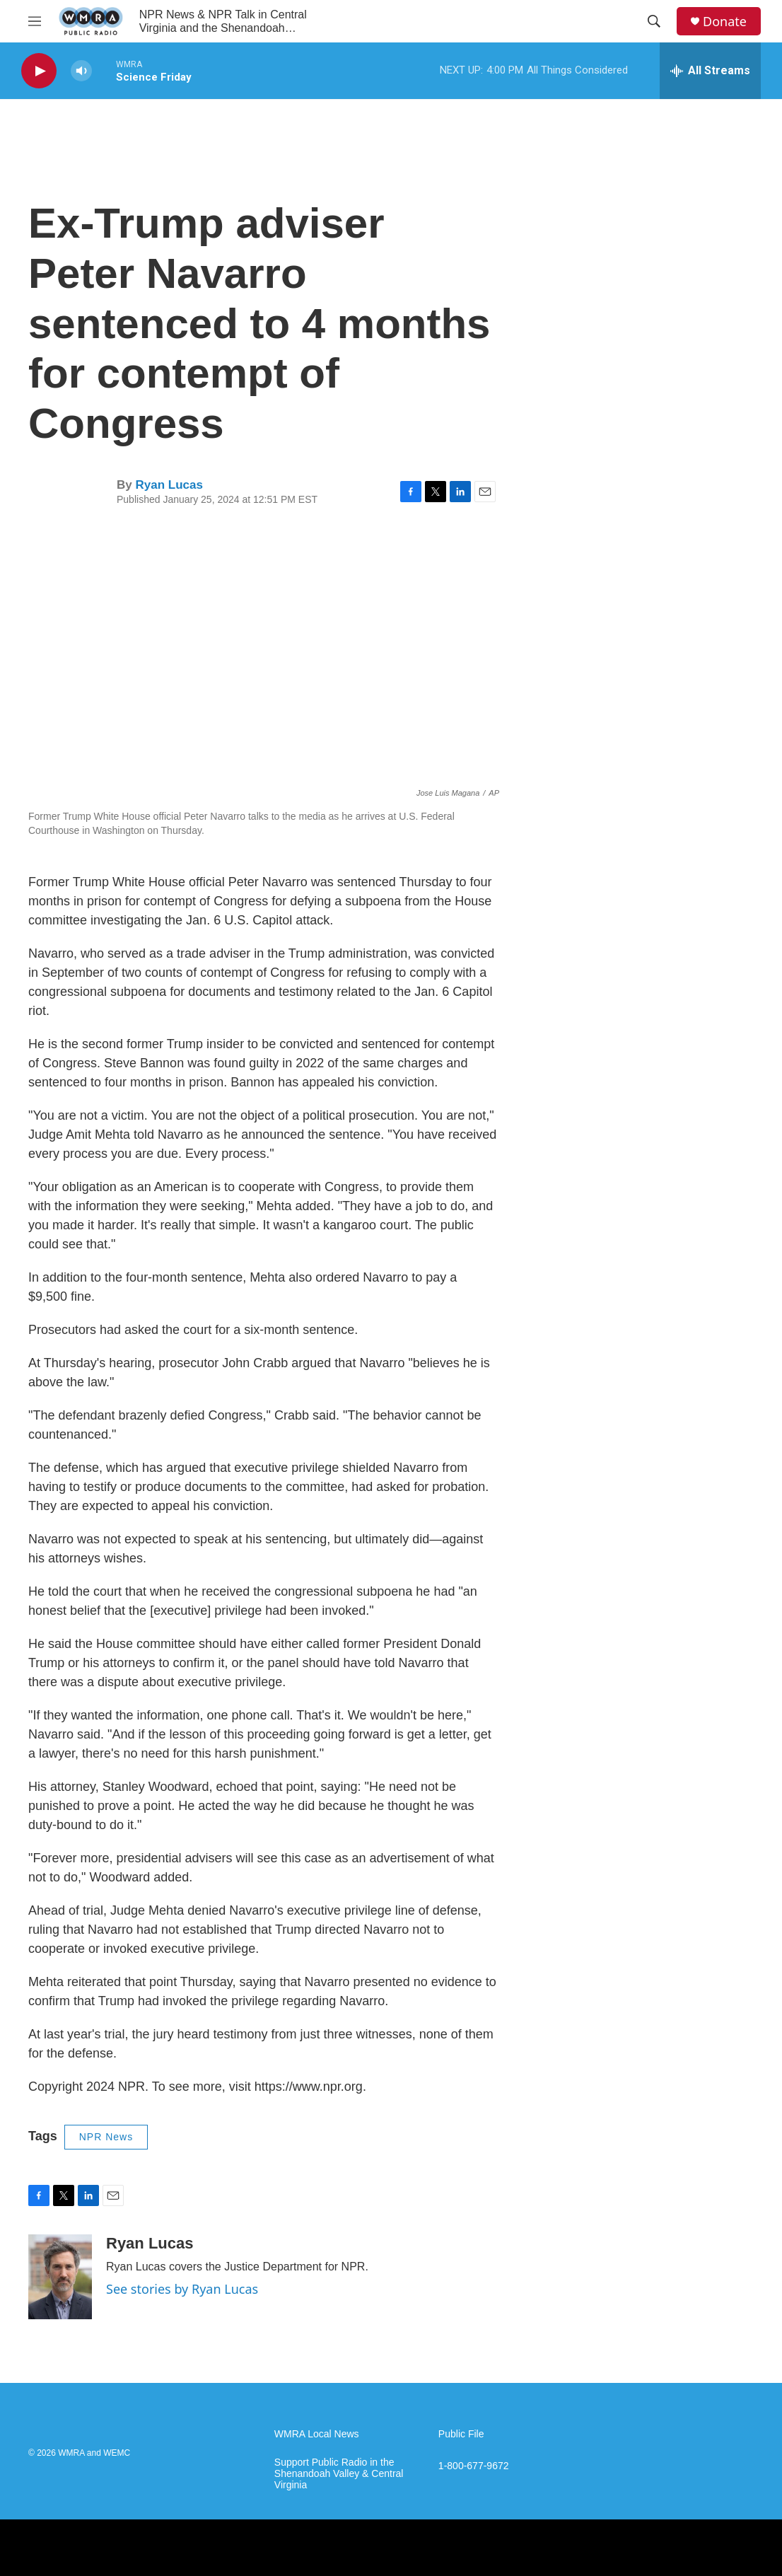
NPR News (106, 2136)
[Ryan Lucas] (60, 2276)
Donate (725, 21)
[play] (39, 71)
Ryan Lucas (168, 485)
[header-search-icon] (654, 21)
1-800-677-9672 (473, 2466)
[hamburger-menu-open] (34, 21)
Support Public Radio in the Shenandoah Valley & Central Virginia (339, 2473)
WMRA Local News (316, 2434)
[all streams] (710, 70)
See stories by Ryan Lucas (182, 2288)
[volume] (81, 71)
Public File (461, 2434)
